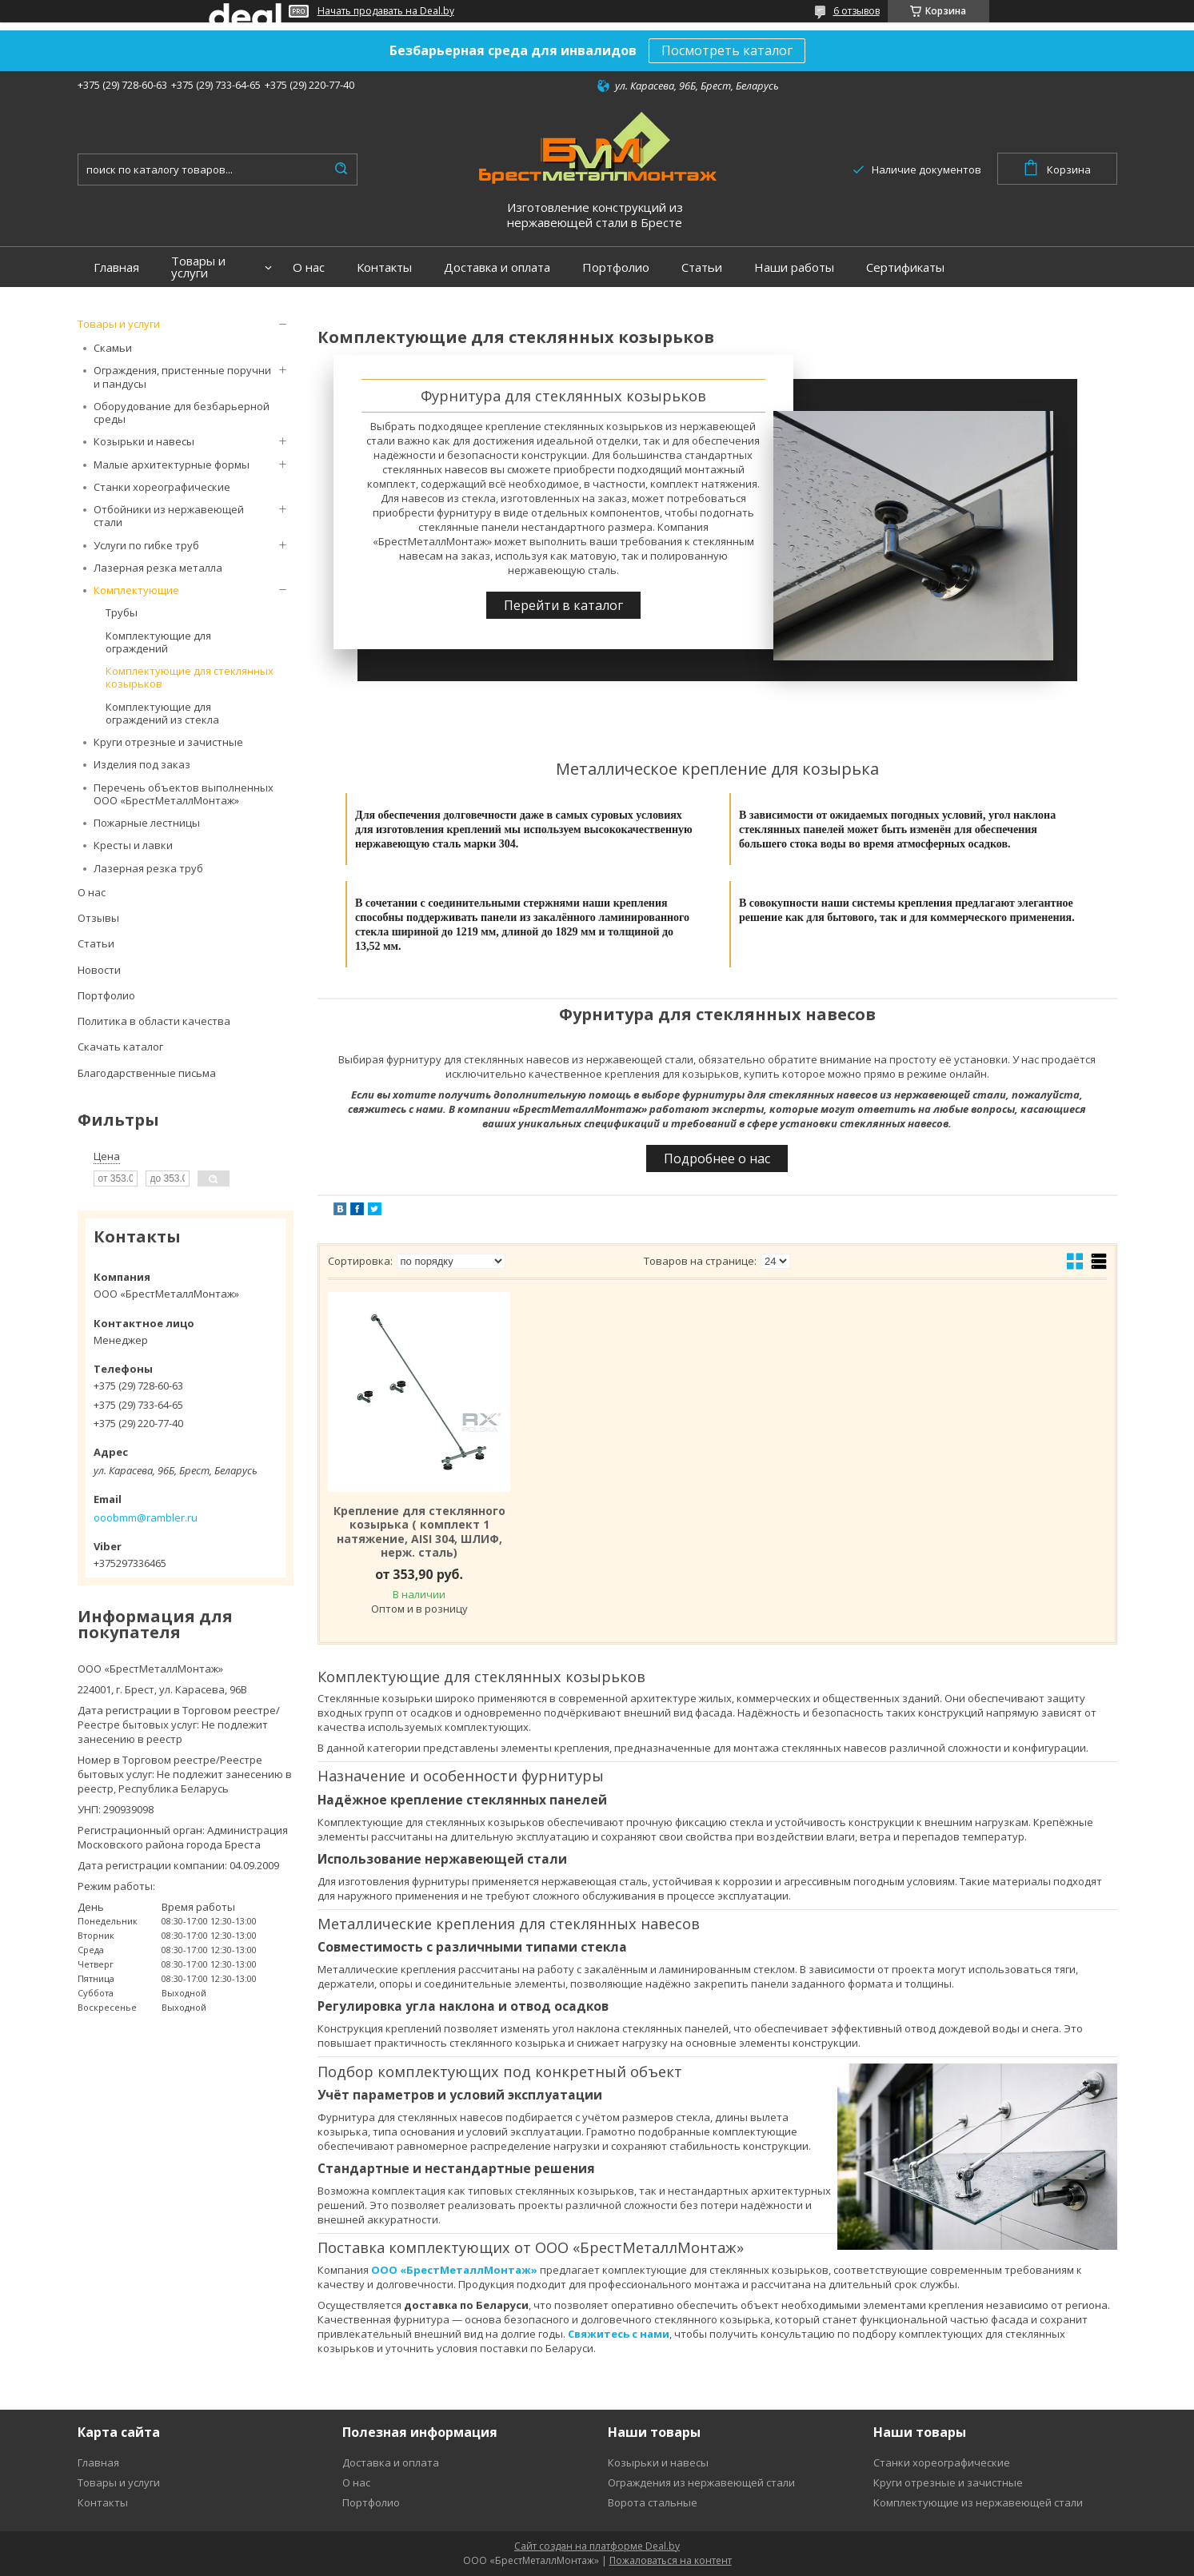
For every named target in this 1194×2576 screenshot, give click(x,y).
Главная (116, 267)
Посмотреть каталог (727, 50)
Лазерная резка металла (158, 567)
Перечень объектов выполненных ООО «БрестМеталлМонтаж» (184, 793)
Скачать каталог (120, 1046)
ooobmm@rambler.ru (146, 1517)
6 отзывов (856, 11)
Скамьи (113, 348)
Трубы (122, 612)
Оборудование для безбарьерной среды (182, 412)
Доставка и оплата (497, 267)
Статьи (701, 267)
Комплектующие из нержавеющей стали (978, 2502)
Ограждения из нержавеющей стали (701, 2482)
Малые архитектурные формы (172, 464)
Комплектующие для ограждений (158, 642)
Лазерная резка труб (148, 868)
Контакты (384, 267)
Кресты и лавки (133, 845)
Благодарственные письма (147, 1073)
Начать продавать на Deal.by (385, 11)
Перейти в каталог (563, 605)
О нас (309, 267)
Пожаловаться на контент (670, 2560)
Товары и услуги (198, 267)
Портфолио (615, 267)
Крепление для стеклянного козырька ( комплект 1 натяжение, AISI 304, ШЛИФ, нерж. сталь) (419, 1532)
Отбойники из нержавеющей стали (169, 515)
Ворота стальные (652, 2502)
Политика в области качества (154, 1021)
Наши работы (794, 267)
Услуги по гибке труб (146, 545)
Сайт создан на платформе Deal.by (597, 2546)
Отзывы (98, 918)
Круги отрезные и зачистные (168, 742)
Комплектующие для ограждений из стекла (162, 713)
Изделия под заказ (142, 764)
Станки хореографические (162, 487)
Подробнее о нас (717, 1158)
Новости (99, 970)
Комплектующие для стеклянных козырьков (190, 677)
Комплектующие (136, 590)
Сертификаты (905, 267)
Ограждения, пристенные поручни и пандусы (182, 376)
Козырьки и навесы (144, 441)
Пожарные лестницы (147, 822)
